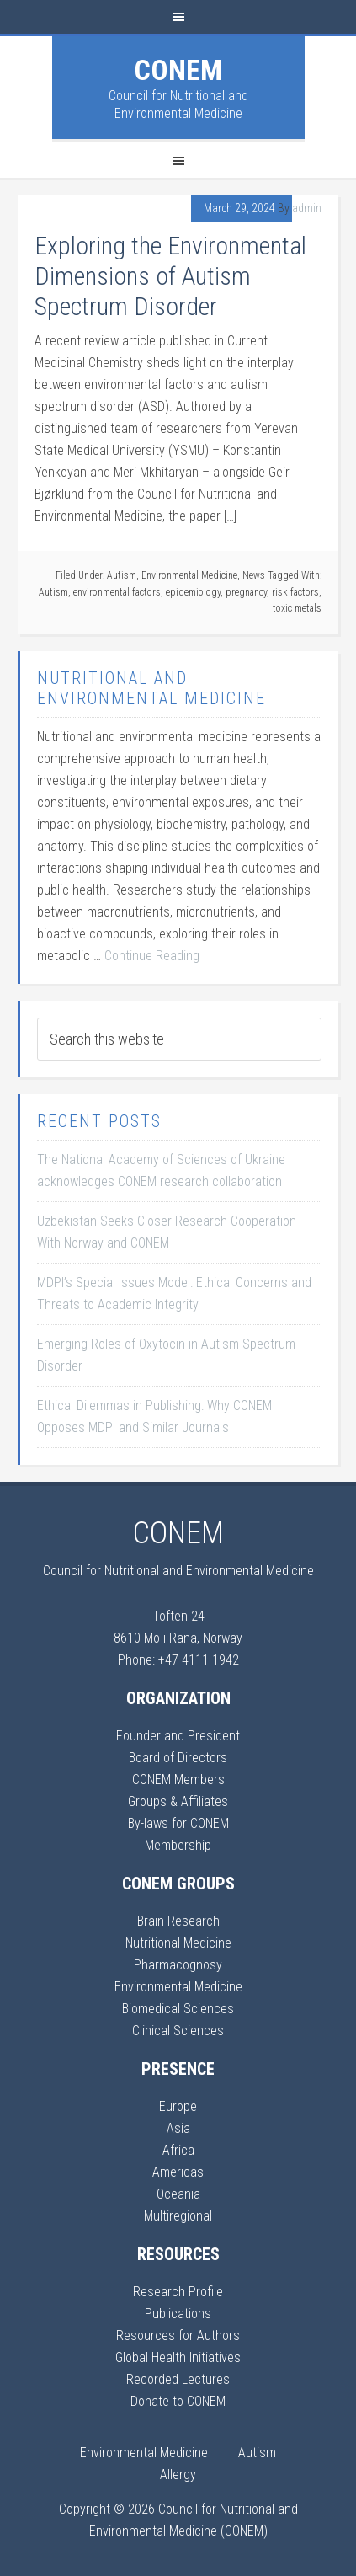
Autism (121, 575)
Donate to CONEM (178, 2401)
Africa (178, 2150)
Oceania (178, 2194)
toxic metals (297, 608)
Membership (178, 1845)
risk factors (295, 592)
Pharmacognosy (178, 1965)
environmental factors (117, 592)
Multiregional (178, 2216)
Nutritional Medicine (178, 1943)
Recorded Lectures (178, 2379)
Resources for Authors (178, 2335)
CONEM (178, 70)
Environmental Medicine (189, 575)
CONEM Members (178, 1780)
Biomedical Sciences (178, 2009)
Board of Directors (178, 1758)
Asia (178, 2128)
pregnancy (246, 592)
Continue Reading (151, 956)
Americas (178, 2172)
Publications (178, 2314)
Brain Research (178, 1921)
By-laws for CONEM (178, 1823)
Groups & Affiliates (178, 1801)
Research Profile (178, 2292)
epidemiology (193, 592)
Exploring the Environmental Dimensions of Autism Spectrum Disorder (170, 276)
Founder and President (178, 1736)
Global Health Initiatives (178, 2357)
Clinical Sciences (178, 2031)
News (253, 575)
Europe (178, 2106)
